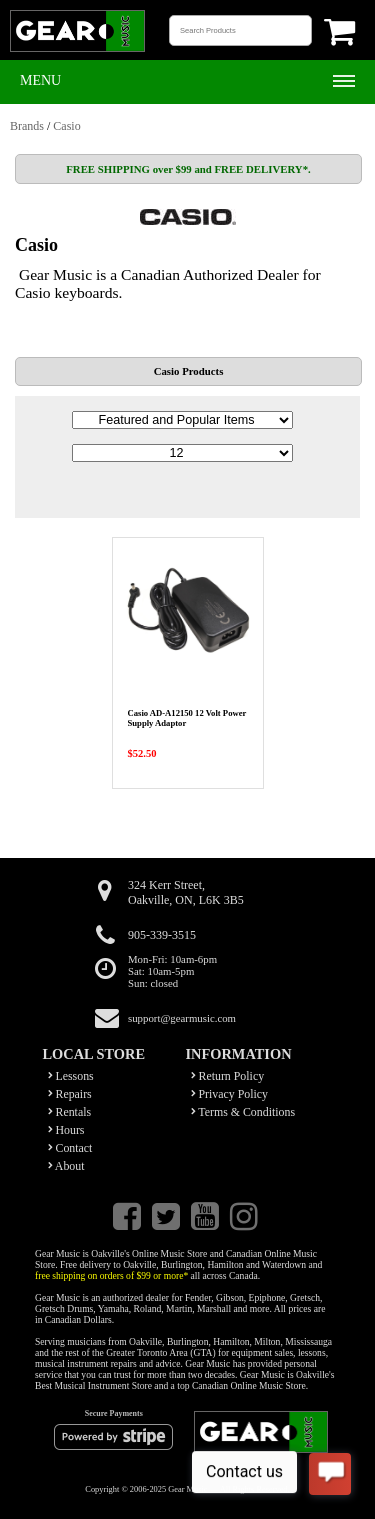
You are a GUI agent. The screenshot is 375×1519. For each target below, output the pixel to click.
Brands (27, 126)
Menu (40, 80)
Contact (70, 1148)
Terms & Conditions (243, 1112)
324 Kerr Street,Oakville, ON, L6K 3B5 (186, 892)
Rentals (70, 1112)
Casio (66, 126)
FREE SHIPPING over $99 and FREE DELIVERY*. (188, 169)
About (66, 1166)
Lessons (71, 1076)
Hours (66, 1130)
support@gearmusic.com (182, 1018)
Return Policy (228, 1076)
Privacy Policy (230, 1094)
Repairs (70, 1094)
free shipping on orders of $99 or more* (111, 1275)
